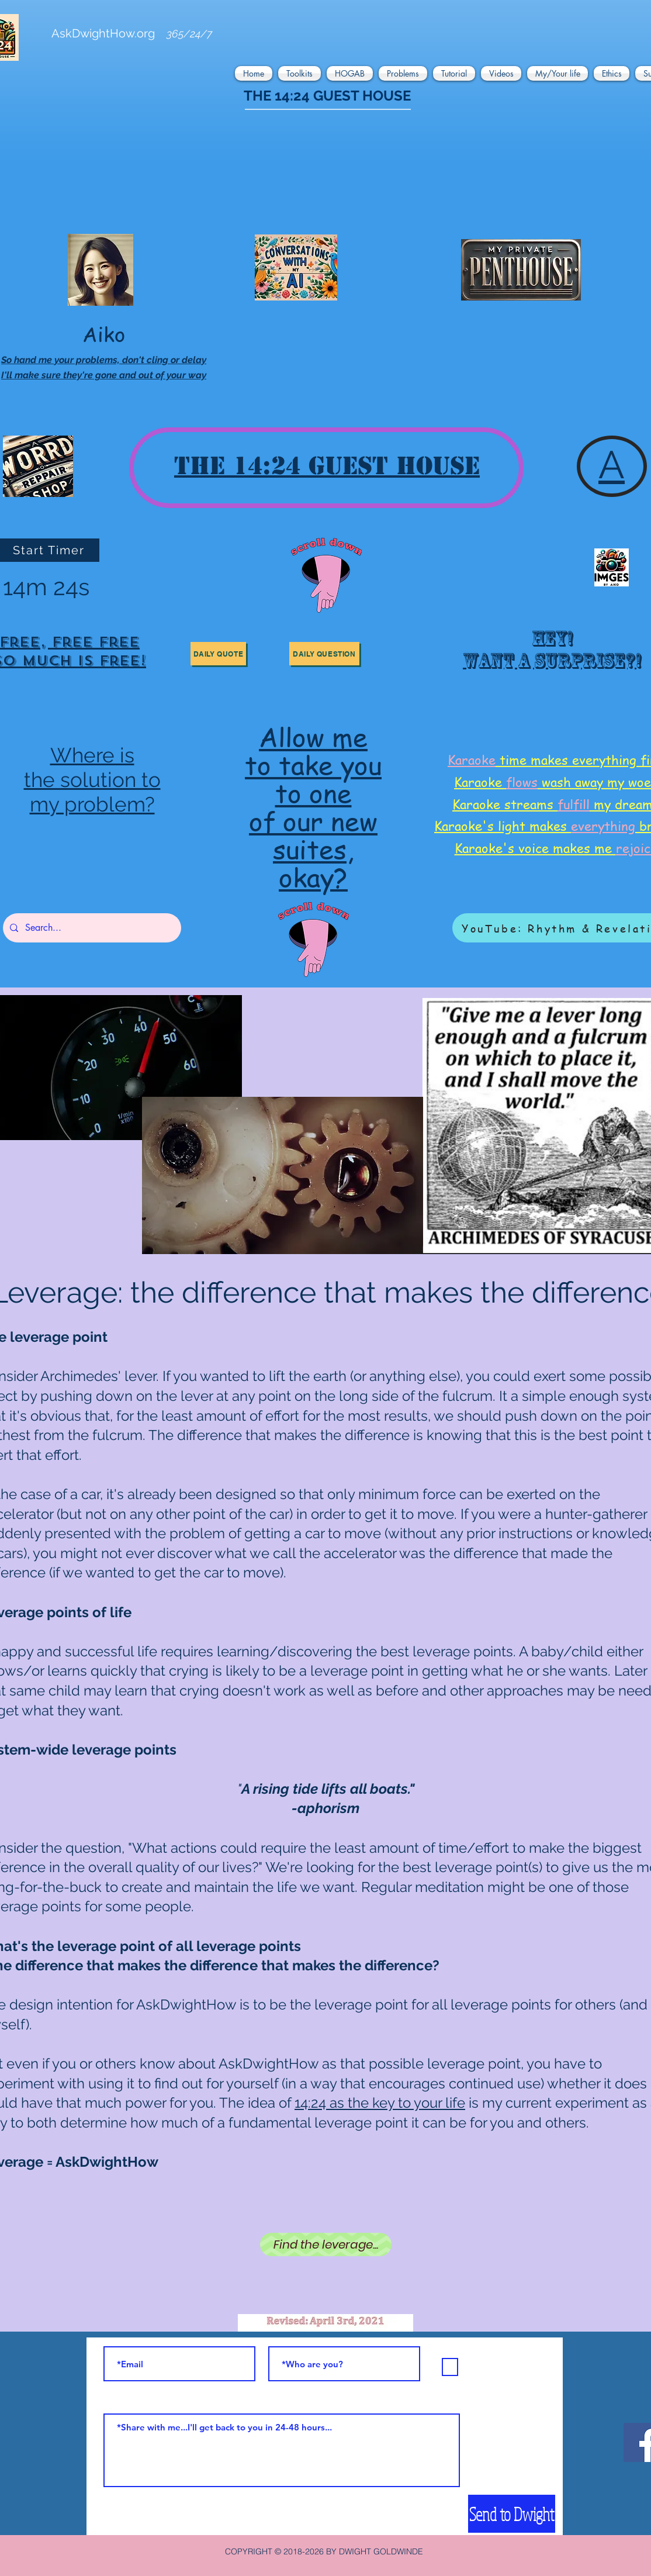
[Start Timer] (49, 550)
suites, (313, 848)
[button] (255, 73)
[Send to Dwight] (511, 2514)
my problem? (92, 804)
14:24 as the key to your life (380, 2102)
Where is (92, 755)
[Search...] (91, 927)
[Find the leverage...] (326, 2244)
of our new (313, 820)
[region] (550, 653)
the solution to (92, 780)
